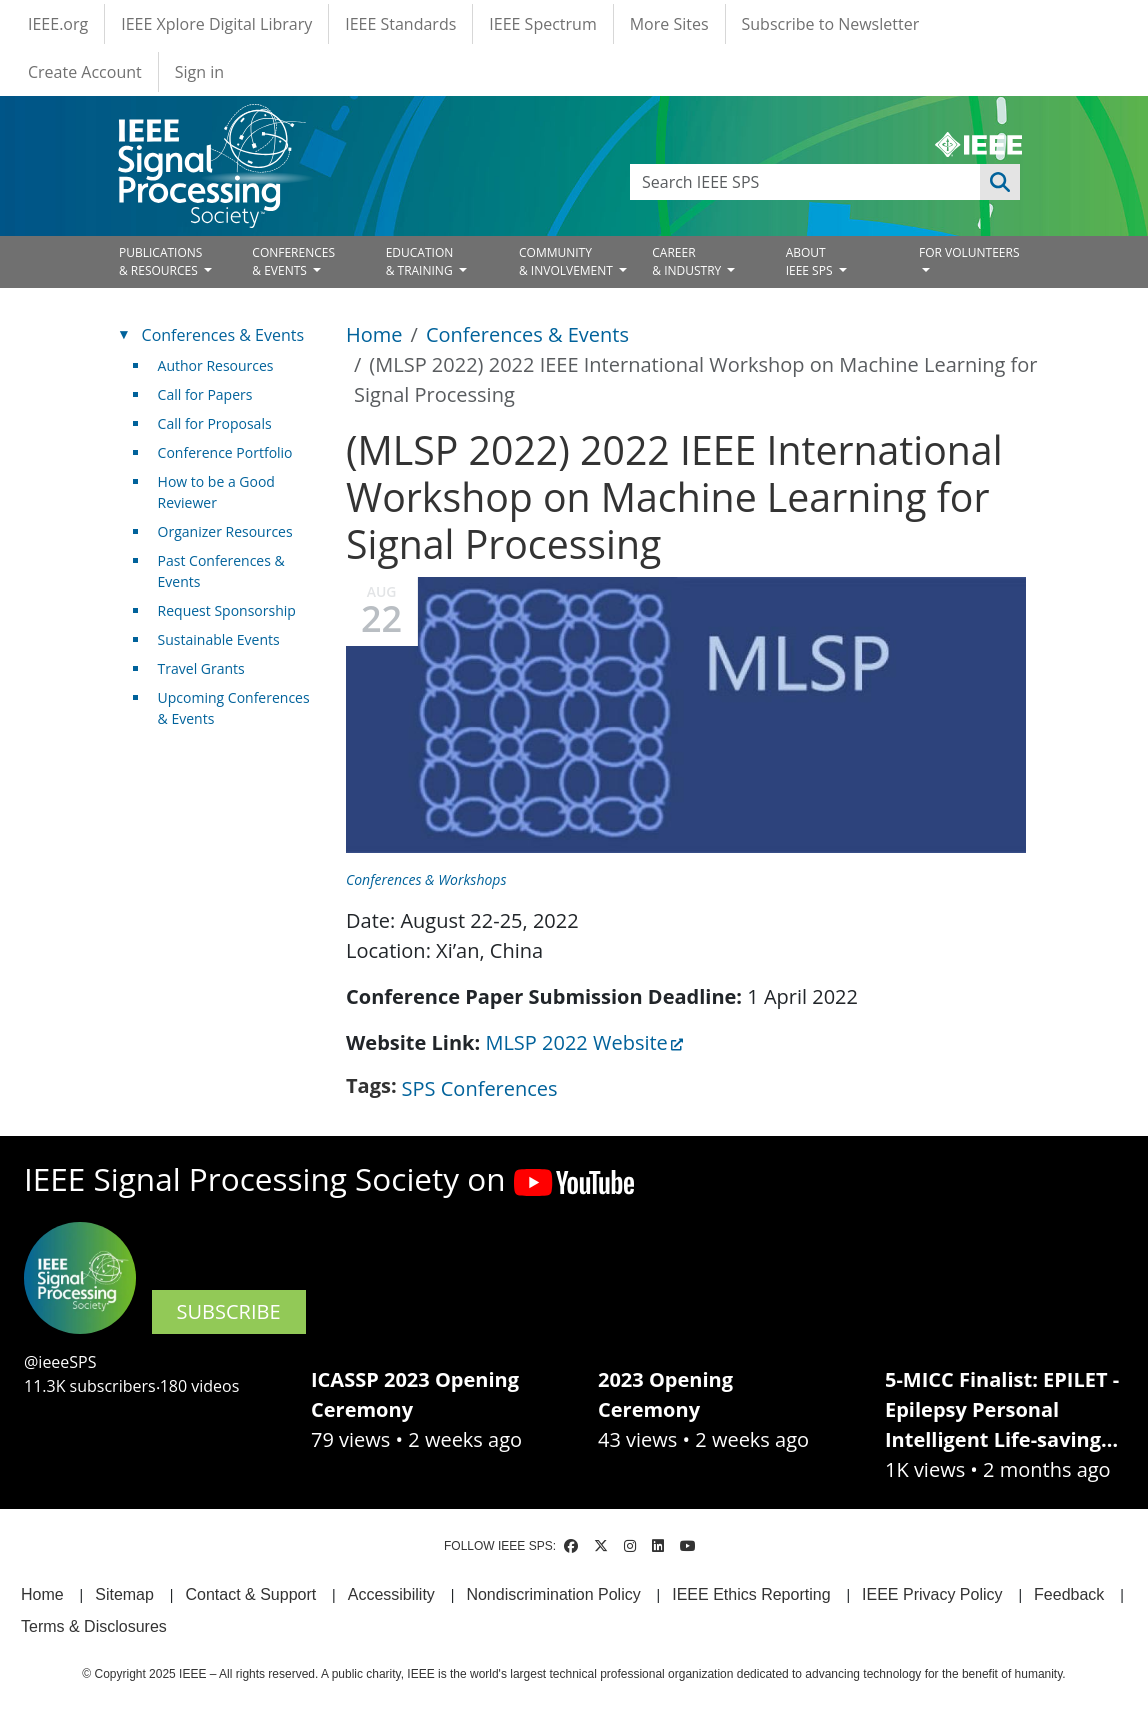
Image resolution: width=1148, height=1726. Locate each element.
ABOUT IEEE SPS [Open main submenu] (811, 261)
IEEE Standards (400, 24)
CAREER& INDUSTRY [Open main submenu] (688, 261)
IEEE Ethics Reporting (751, 1594)
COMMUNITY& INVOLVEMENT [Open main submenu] (567, 261)
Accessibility (391, 1594)
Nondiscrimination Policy (553, 1594)
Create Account (85, 72)
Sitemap (124, 1594)
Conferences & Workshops (426, 879)
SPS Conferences (480, 1088)
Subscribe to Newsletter (831, 24)
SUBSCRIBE (229, 1311)
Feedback (1069, 1594)
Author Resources (216, 365)
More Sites (669, 24)
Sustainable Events (219, 639)
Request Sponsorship (227, 610)
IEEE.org (58, 24)
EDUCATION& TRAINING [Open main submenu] (421, 261)
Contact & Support (250, 1594)
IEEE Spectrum (542, 24)
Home (374, 334)
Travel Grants (201, 668)
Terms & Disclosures (94, 1626)
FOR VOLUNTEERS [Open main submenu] (969, 252)
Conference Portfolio (225, 452)
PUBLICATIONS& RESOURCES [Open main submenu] (160, 261)
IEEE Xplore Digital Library (216, 24)
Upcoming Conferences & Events (234, 708)
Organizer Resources (225, 531)
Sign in (199, 72)
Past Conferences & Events (221, 571)
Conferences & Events (527, 334)
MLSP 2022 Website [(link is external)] (584, 1042)
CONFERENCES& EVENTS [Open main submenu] (293, 261)
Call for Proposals (215, 423)
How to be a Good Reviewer (216, 492)
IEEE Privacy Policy (932, 1594)
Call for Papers (205, 394)
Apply (1000, 182)
